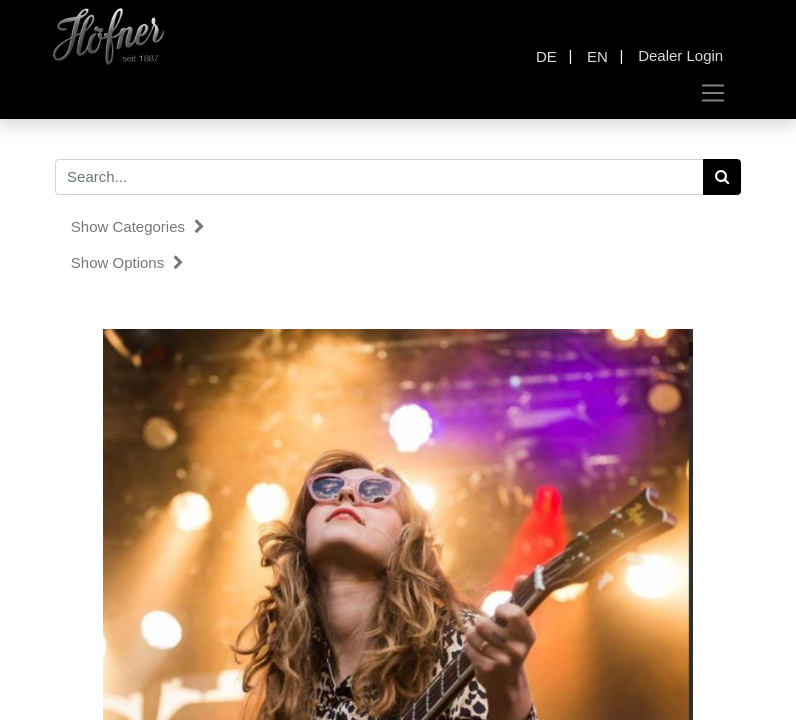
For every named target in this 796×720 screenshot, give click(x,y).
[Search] (722, 177)
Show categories (138, 226)
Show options (128, 262)
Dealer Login (680, 55)
